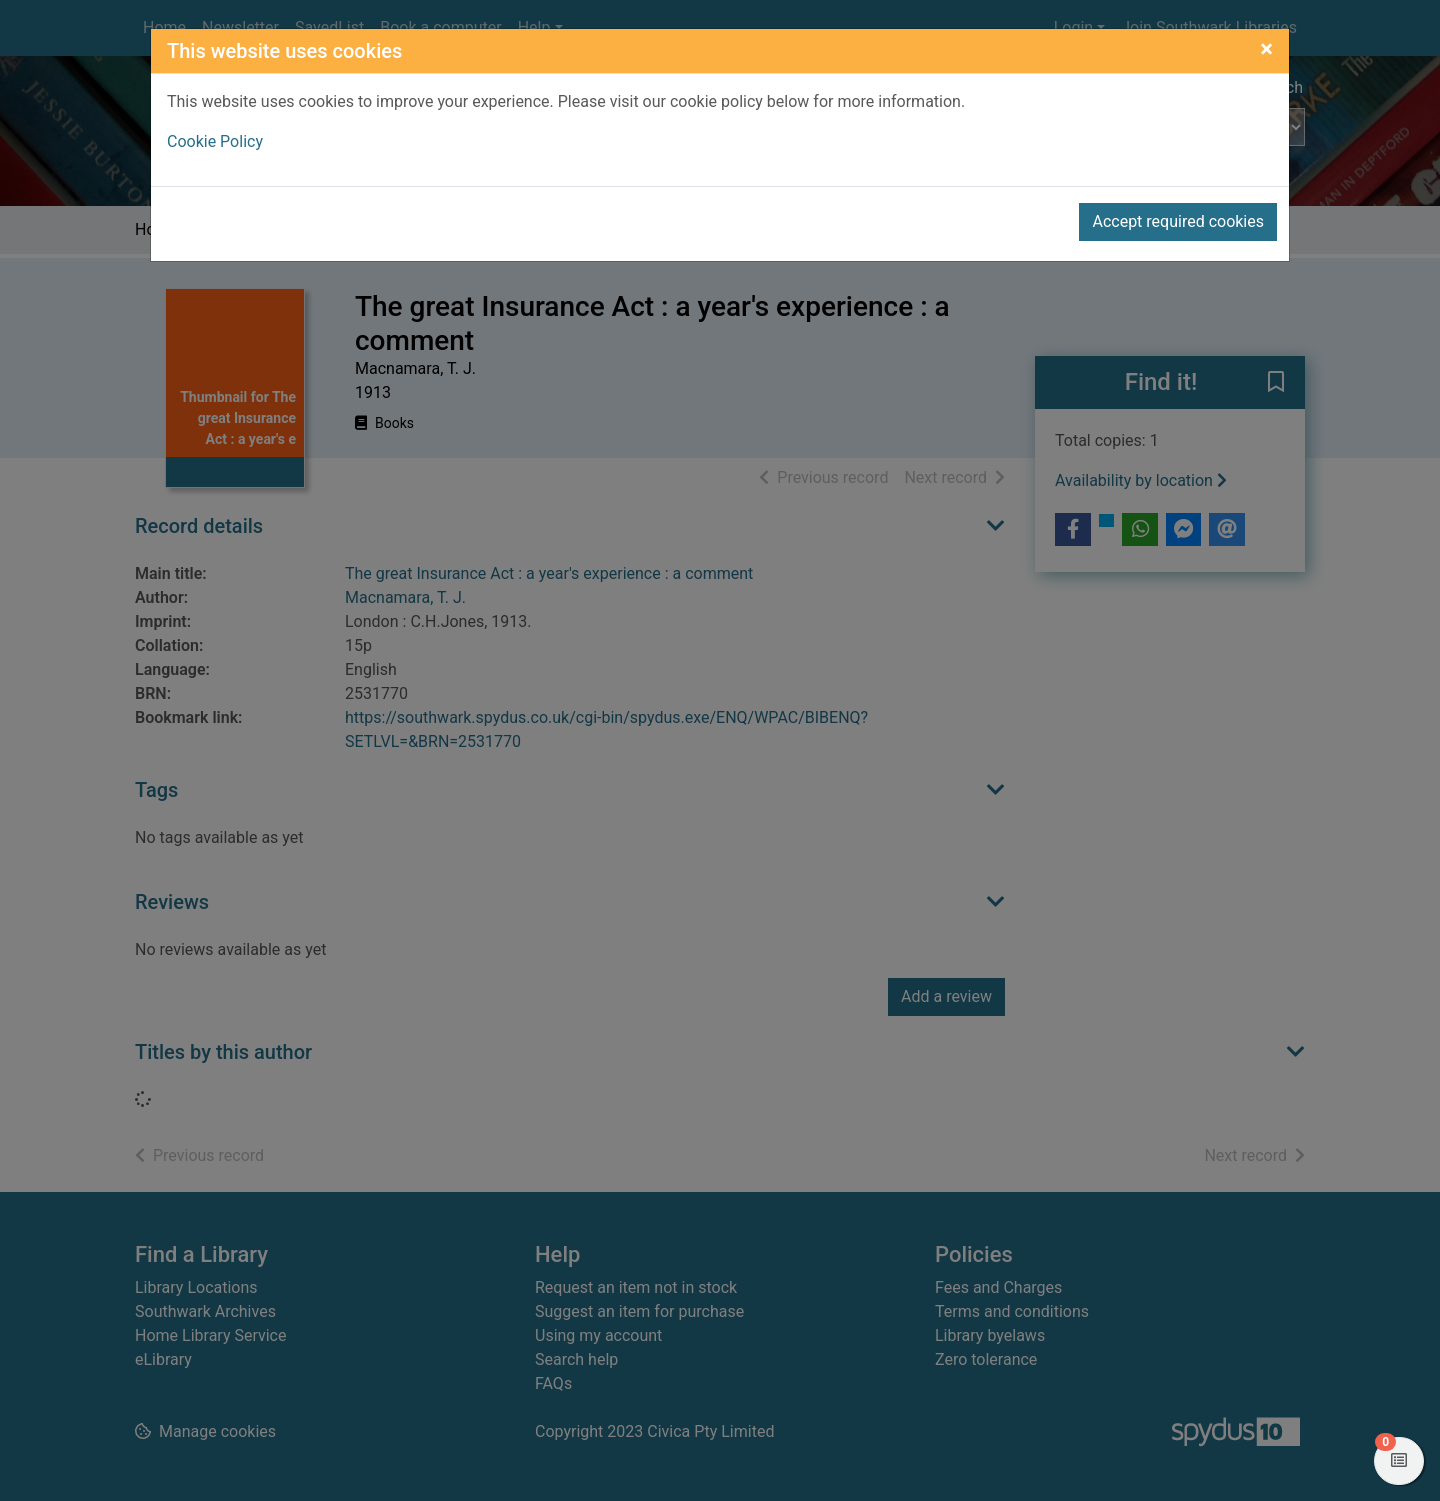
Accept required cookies (1178, 221)
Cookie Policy (215, 141)
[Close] (1266, 49)
